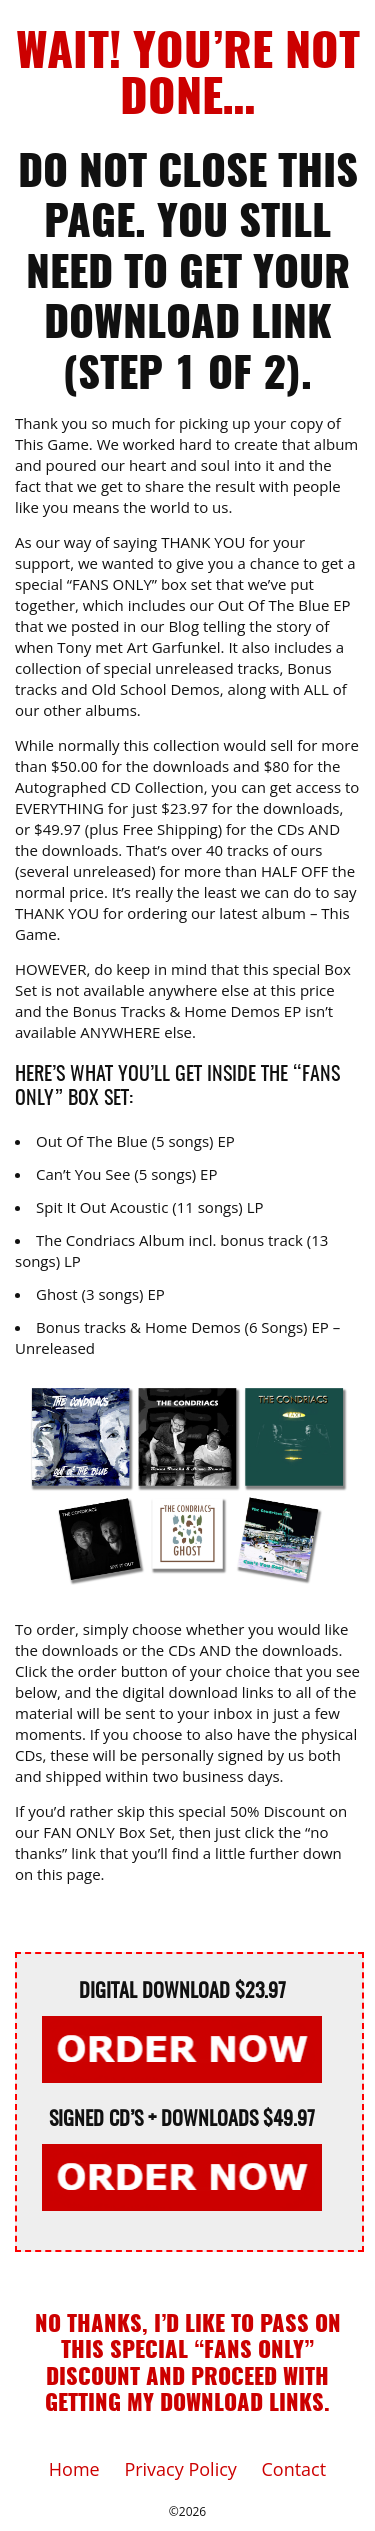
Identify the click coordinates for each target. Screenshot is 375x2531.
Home (74, 2469)
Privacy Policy (180, 2469)
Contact (294, 2469)
